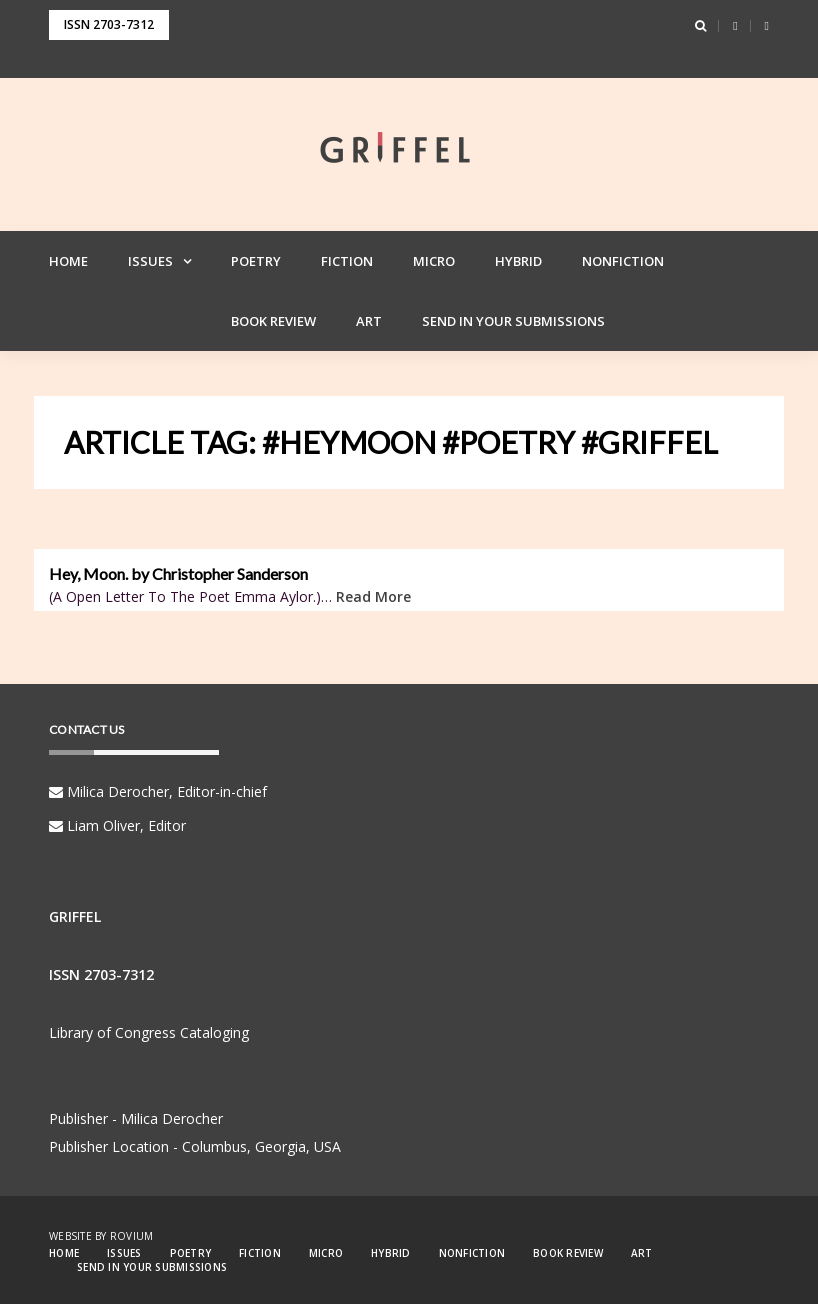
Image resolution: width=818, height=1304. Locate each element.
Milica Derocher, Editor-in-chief (158, 791)
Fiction (347, 261)
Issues (150, 261)
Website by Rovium (101, 1236)
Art (369, 321)
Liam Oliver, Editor (117, 825)
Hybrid (518, 261)
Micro (434, 261)
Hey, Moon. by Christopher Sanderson (178, 574)
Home (68, 261)
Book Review (273, 321)
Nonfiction (623, 261)
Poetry (256, 261)
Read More (373, 596)
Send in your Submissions (513, 321)
